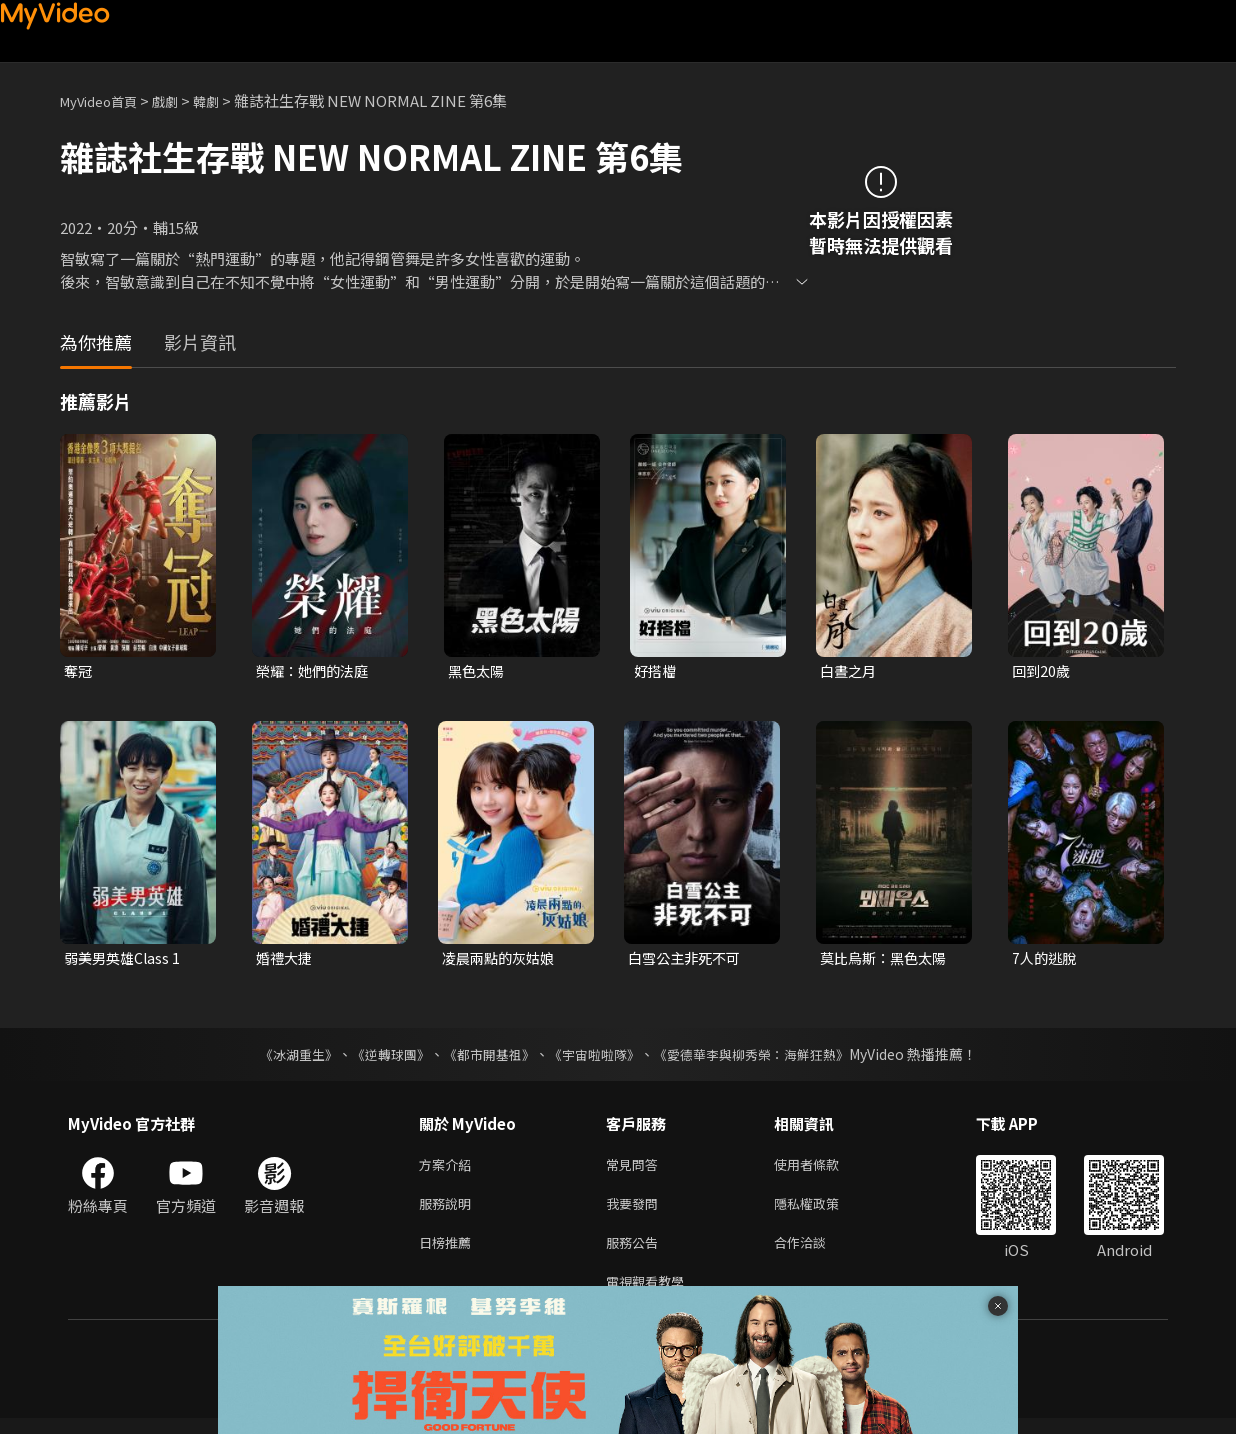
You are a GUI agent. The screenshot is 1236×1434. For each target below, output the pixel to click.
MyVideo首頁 (105, 100)
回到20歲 (1042, 671)
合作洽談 (816, 1253)
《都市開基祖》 (484, 1058)
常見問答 (636, 1169)
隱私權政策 (823, 1211)
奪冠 (79, 671)
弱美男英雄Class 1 (125, 960)
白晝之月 (850, 671)
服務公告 (636, 1253)
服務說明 (449, 1211)
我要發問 (636, 1211)
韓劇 (226, 100)
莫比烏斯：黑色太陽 (887, 960)
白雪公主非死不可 (688, 960)
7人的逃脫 (1046, 960)
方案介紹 (449, 1169)
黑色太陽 (478, 671)
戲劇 (181, 100)
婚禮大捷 (286, 960)
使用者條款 (823, 1169)
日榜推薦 (449, 1253)
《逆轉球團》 (379, 1058)
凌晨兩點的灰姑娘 (502, 960)
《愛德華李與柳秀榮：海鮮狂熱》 (764, 1058)
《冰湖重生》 (281, 1058)
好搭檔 (656, 671)
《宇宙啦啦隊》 (596, 1058)
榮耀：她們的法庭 (316, 671)
